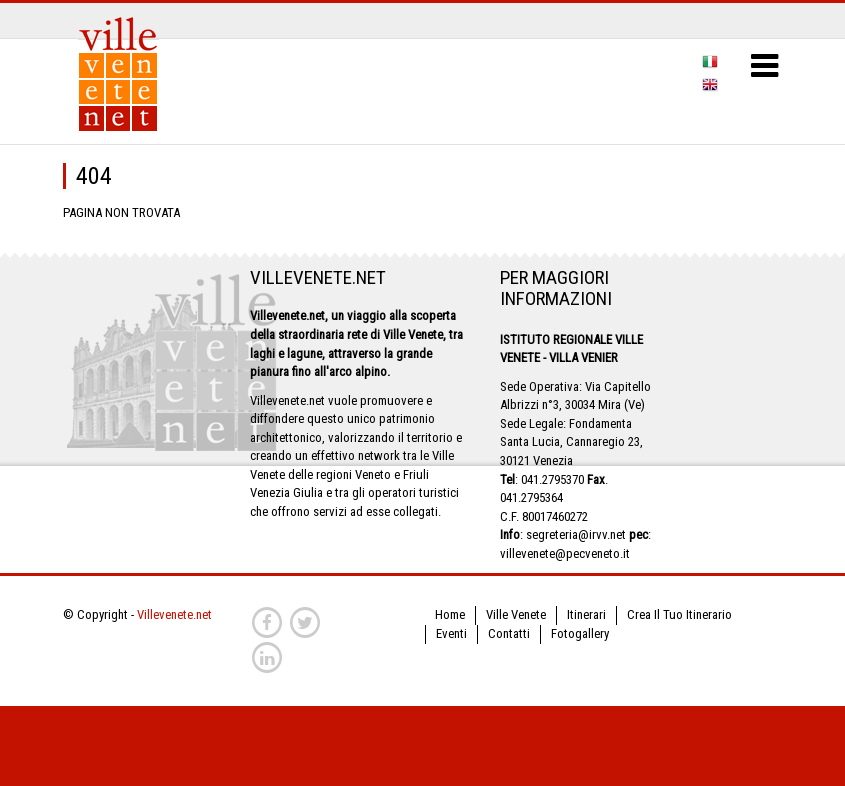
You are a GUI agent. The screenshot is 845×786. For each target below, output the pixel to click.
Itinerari (586, 614)
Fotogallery (580, 633)
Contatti (509, 633)
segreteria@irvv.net (576, 534)
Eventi (451, 633)
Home (450, 614)
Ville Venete (516, 614)
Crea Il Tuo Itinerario (679, 614)
